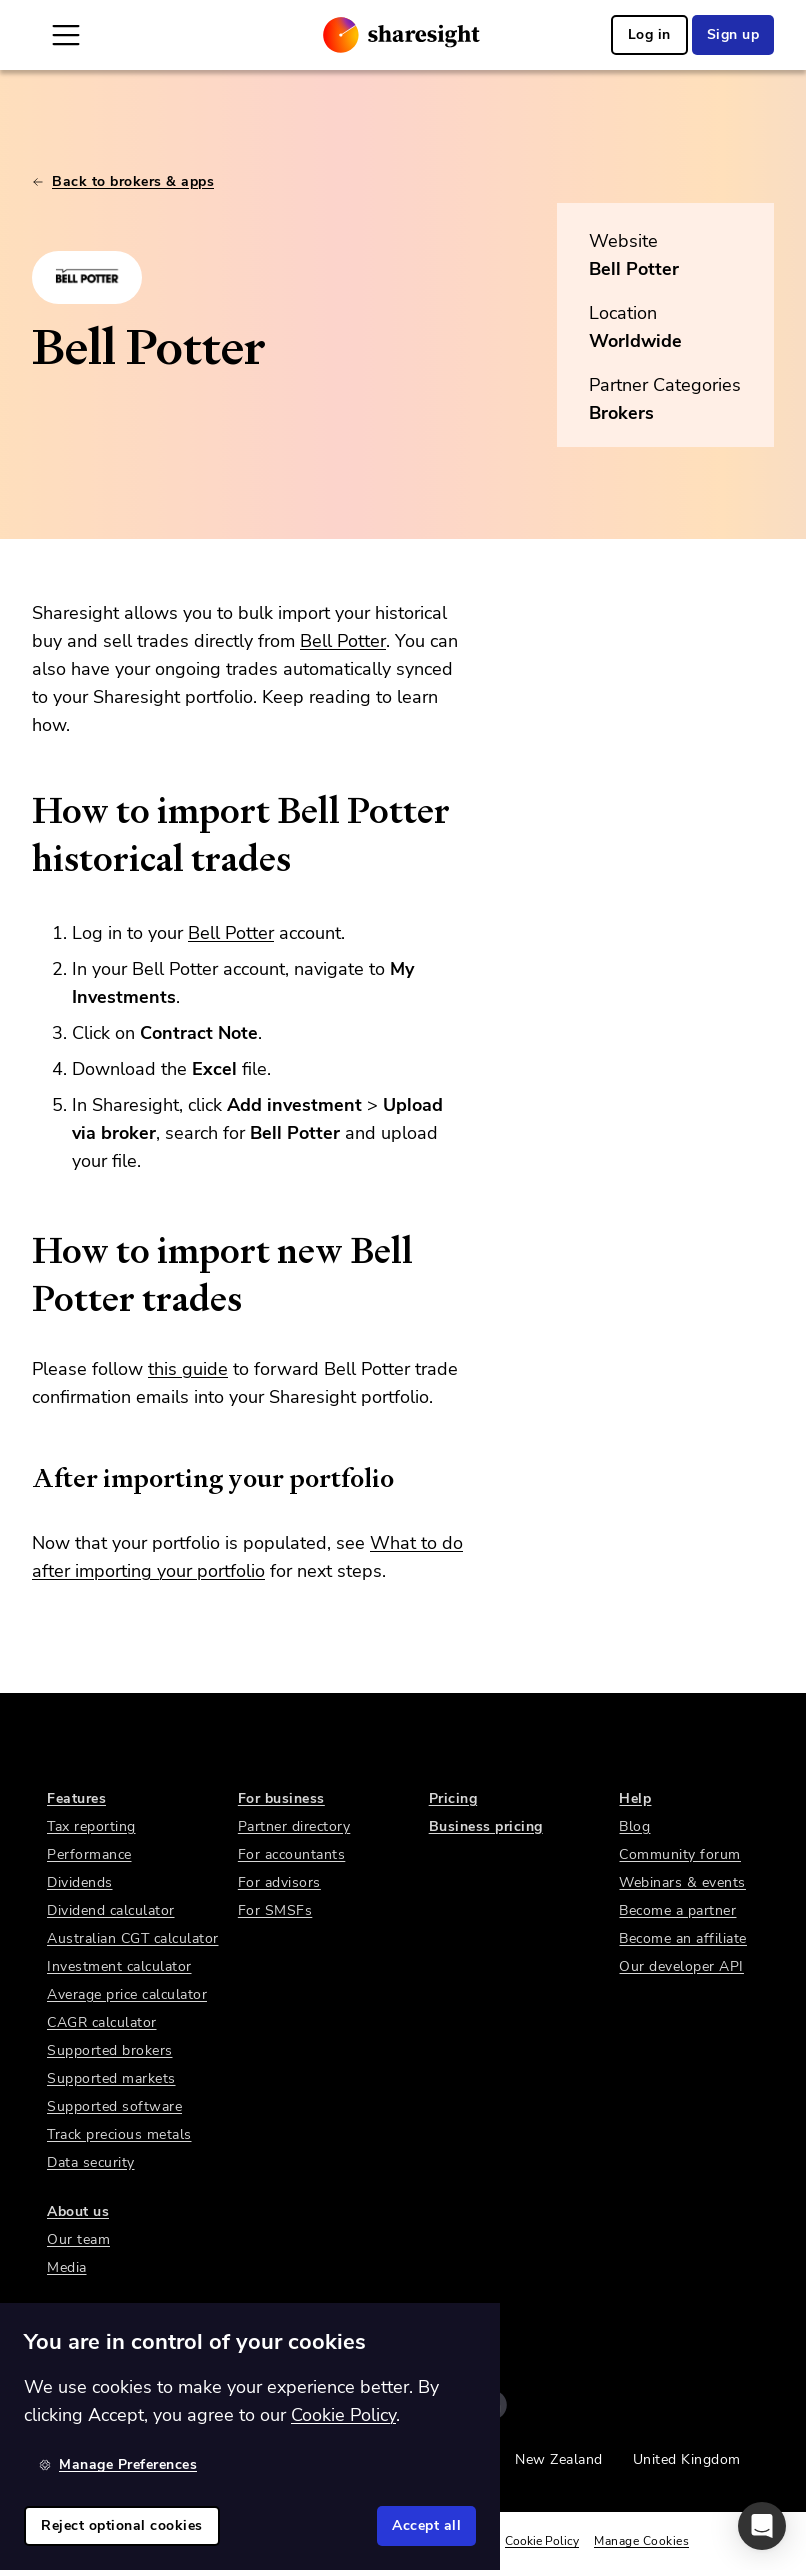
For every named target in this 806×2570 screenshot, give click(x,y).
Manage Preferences (118, 2464)
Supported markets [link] (111, 2078)
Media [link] (67, 2267)
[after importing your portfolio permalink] (22, 1478)
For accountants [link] (292, 1854)
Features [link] (76, 1798)
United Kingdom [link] (687, 2459)
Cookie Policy (542, 2541)
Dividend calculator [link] (111, 1910)
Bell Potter (634, 269)
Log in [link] (649, 34)
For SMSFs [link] (275, 1910)
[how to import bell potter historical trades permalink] (22, 811)
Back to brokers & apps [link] (123, 181)
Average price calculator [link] (127, 1994)
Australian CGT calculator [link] (133, 1938)
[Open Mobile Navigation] (66, 35)
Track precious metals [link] (119, 2134)
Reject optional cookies (122, 2525)
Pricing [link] (453, 1798)
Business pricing (486, 1826)
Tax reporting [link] (91, 1826)
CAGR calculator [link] (102, 2022)
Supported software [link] (114, 2106)
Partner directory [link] (294, 1826)
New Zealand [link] (559, 2459)
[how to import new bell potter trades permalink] (22, 1251)
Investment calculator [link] (119, 1966)
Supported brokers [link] (110, 2050)
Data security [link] (91, 2162)
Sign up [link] (733, 34)
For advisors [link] (279, 1882)
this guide (188, 1369)
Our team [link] (78, 2239)
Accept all (426, 2525)
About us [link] (78, 2211)
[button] (762, 2526)
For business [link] (281, 1798)
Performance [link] (89, 1854)
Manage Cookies (641, 2541)
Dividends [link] (80, 1882)
